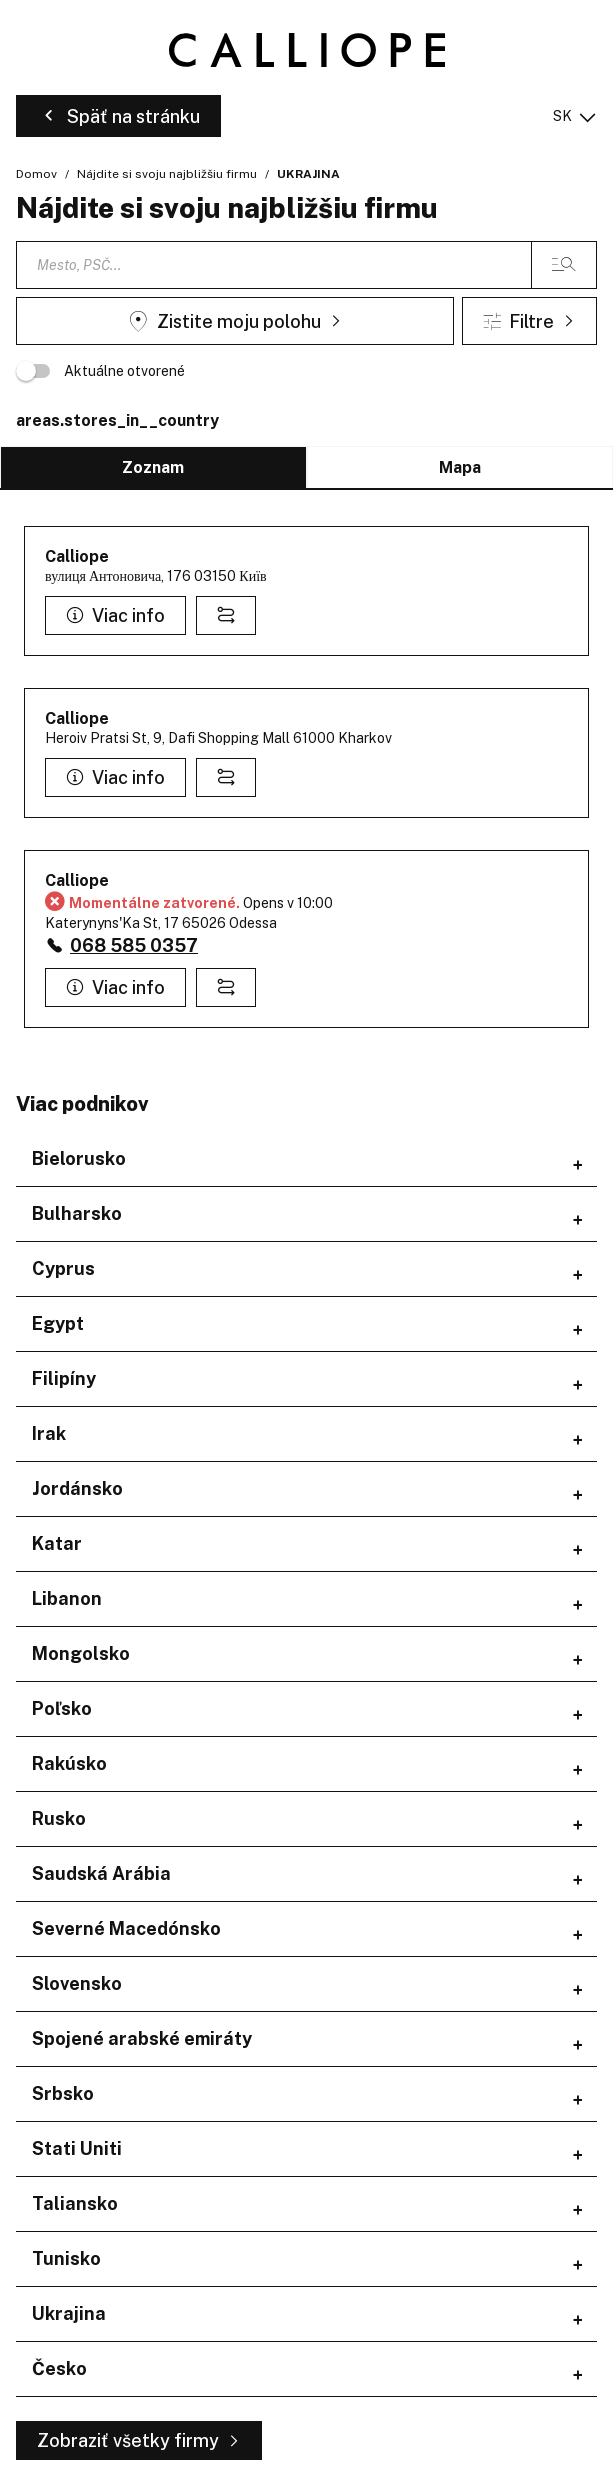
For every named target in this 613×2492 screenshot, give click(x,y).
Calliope (77, 556)
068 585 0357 (134, 945)
